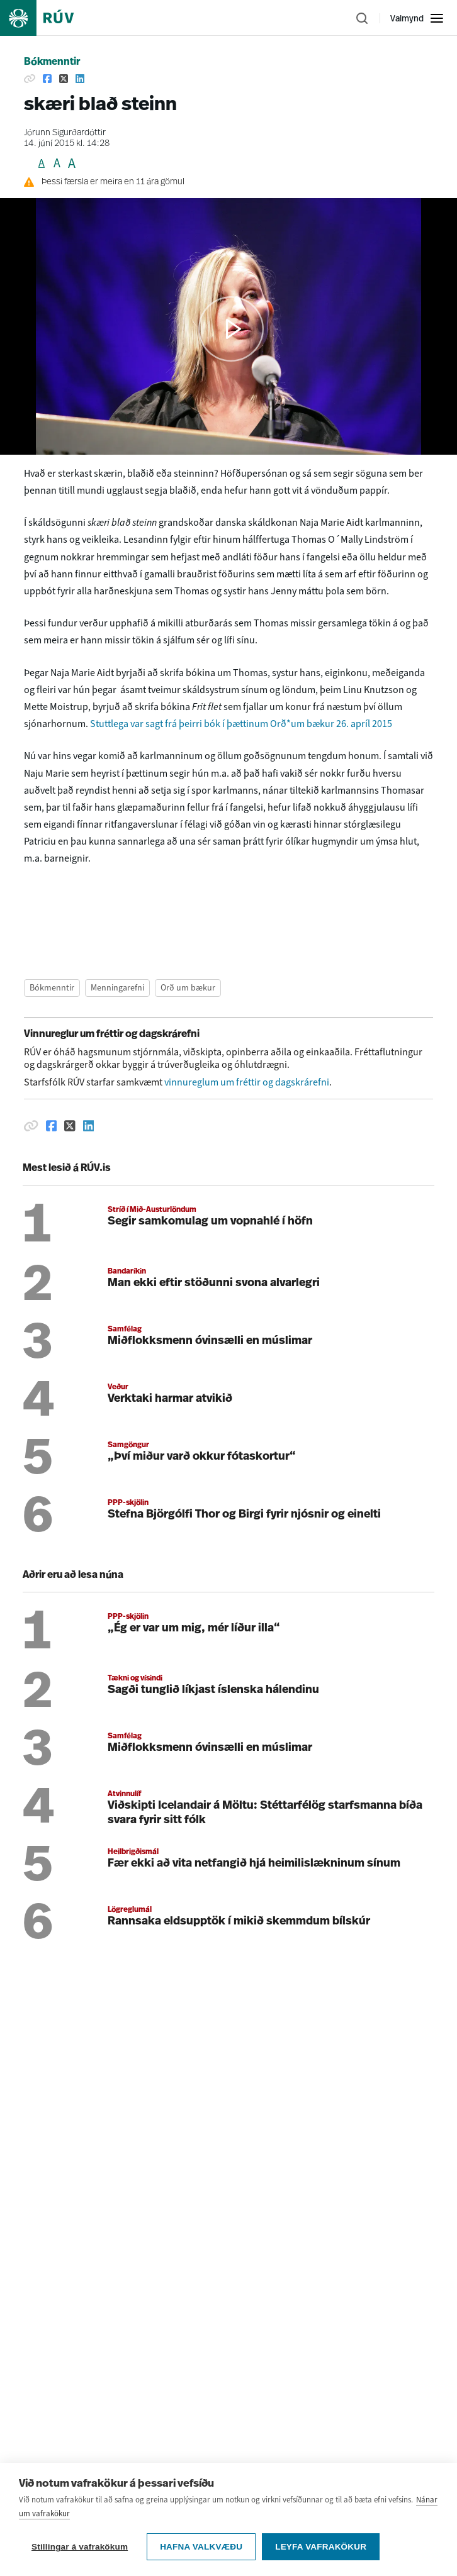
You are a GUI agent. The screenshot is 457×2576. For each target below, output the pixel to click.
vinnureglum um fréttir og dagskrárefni (246, 1082)
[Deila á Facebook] (47, 79)
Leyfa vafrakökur (320, 2546)
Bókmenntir (52, 62)
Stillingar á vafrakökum (79, 2546)
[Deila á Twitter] (63, 79)
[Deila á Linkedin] (80, 79)
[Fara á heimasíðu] (48, 18)
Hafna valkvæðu (201, 2546)
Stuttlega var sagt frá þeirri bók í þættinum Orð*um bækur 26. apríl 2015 (242, 723)
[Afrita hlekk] (29, 79)
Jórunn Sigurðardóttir (65, 133)
